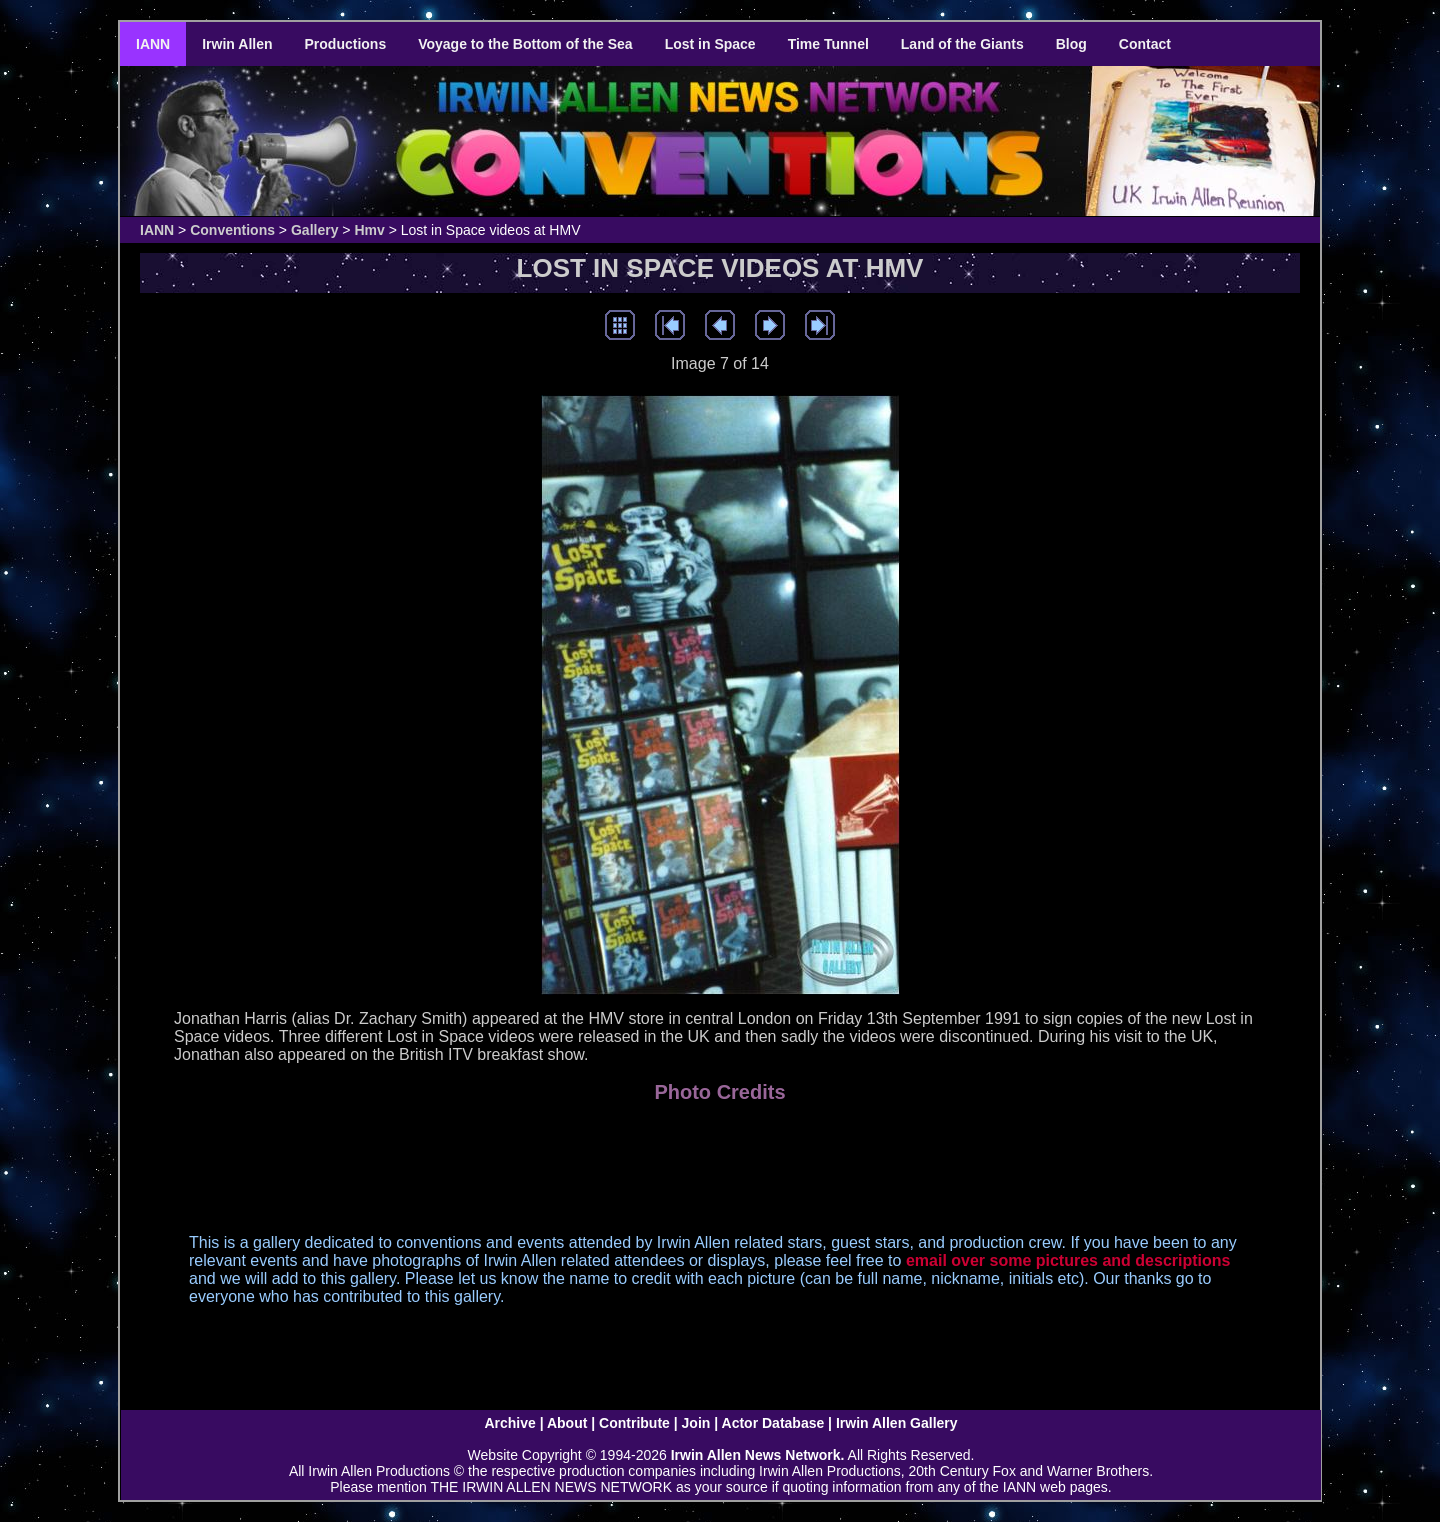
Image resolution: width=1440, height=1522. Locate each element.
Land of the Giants (962, 44)
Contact (1145, 44)
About (567, 1423)
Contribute (634, 1423)
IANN (153, 44)
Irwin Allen (237, 44)
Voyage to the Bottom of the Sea (525, 44)
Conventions (232, 230)
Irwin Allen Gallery (897, 1423)
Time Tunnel (828, 44)
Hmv (369, 230)
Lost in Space (710, 44)
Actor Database (773, 1423)
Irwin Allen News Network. (758, 1455)
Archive (509, 1423)
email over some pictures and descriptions (1068, 1260)
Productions (346, 44)
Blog (1071, 44)
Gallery (314, 230)
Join (696, 1423)
